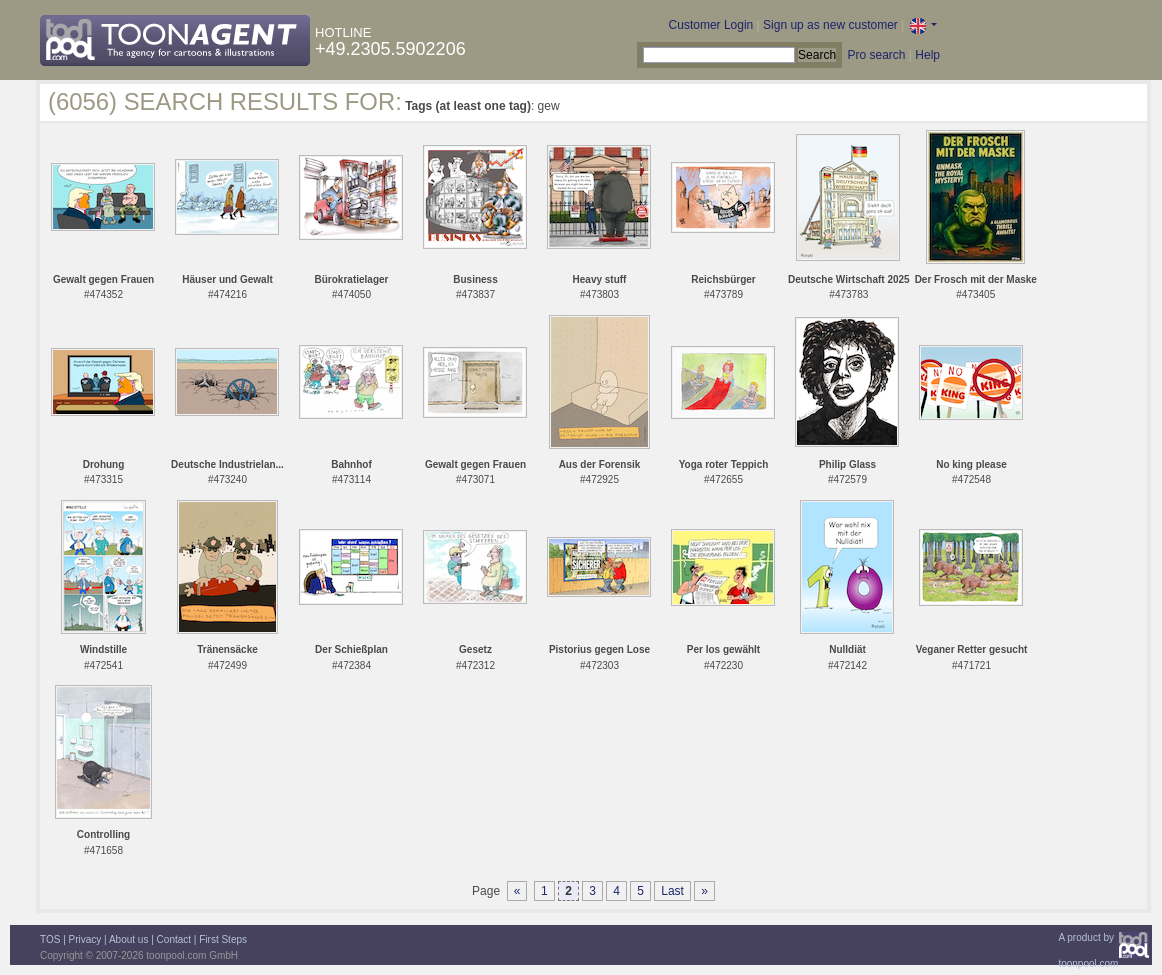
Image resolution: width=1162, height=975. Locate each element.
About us (128, 939)
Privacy (85, 939)
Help (927, 55)
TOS (50, 939)
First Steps (223, 939)
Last (672, 891)
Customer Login (711, 25)
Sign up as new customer (830, 25)
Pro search (876, 55)
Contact (174, 939)
